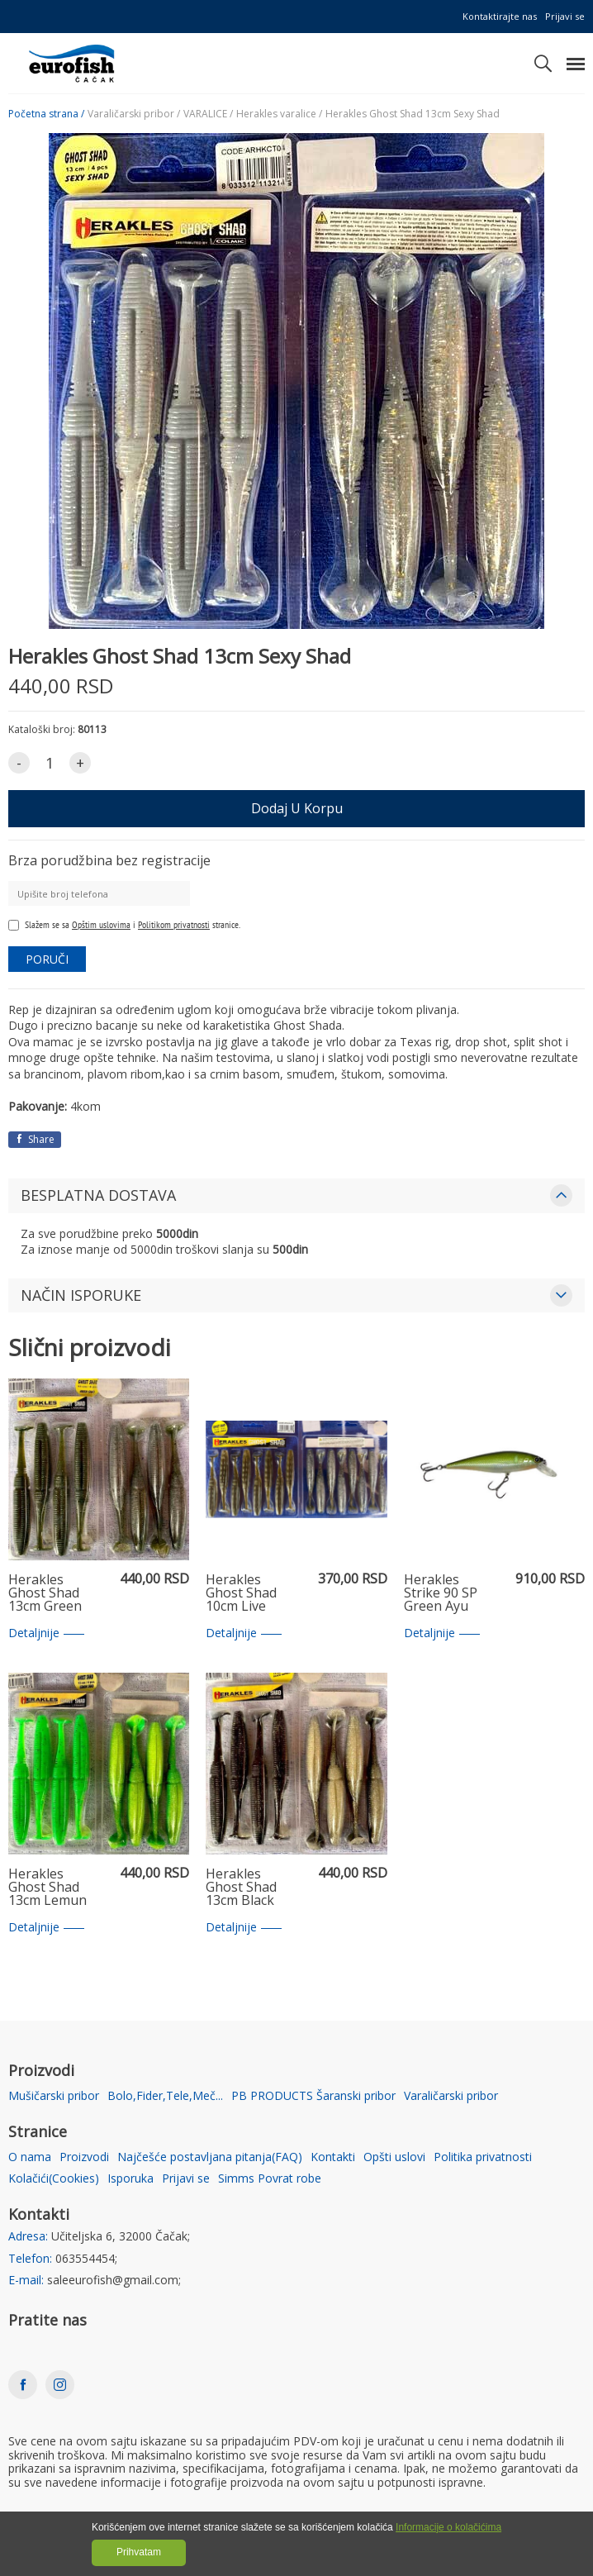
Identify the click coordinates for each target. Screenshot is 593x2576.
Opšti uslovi (394, 2157)
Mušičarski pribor (53, 2096)
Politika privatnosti (483, 2157)
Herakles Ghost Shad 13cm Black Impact (241, 1887)
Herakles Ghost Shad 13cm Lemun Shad (47, 1887)
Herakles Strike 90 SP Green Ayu (440, 1593)
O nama (29, 2157)
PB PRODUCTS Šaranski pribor (313, 2096)
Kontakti (333, 2157)
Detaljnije (46, 1633)
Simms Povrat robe (269, 2179)
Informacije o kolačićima (448, 2527)
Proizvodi (84, 2157)
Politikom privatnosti (174, 924)
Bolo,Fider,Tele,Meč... (165, 2096)
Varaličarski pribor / (134, 114)
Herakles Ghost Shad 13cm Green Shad (45, 1593)
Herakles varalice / (279, 114)
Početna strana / (46, 114)
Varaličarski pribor (451, 2096)
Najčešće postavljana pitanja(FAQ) (209, 2157)
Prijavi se (565, 16)
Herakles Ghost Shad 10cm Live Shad (241, 1593)
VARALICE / (208, 114)
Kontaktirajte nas (500, 16)
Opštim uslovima (101, 924)
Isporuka (130, 2179)
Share (35, 1139)
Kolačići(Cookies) (53, 2179)
